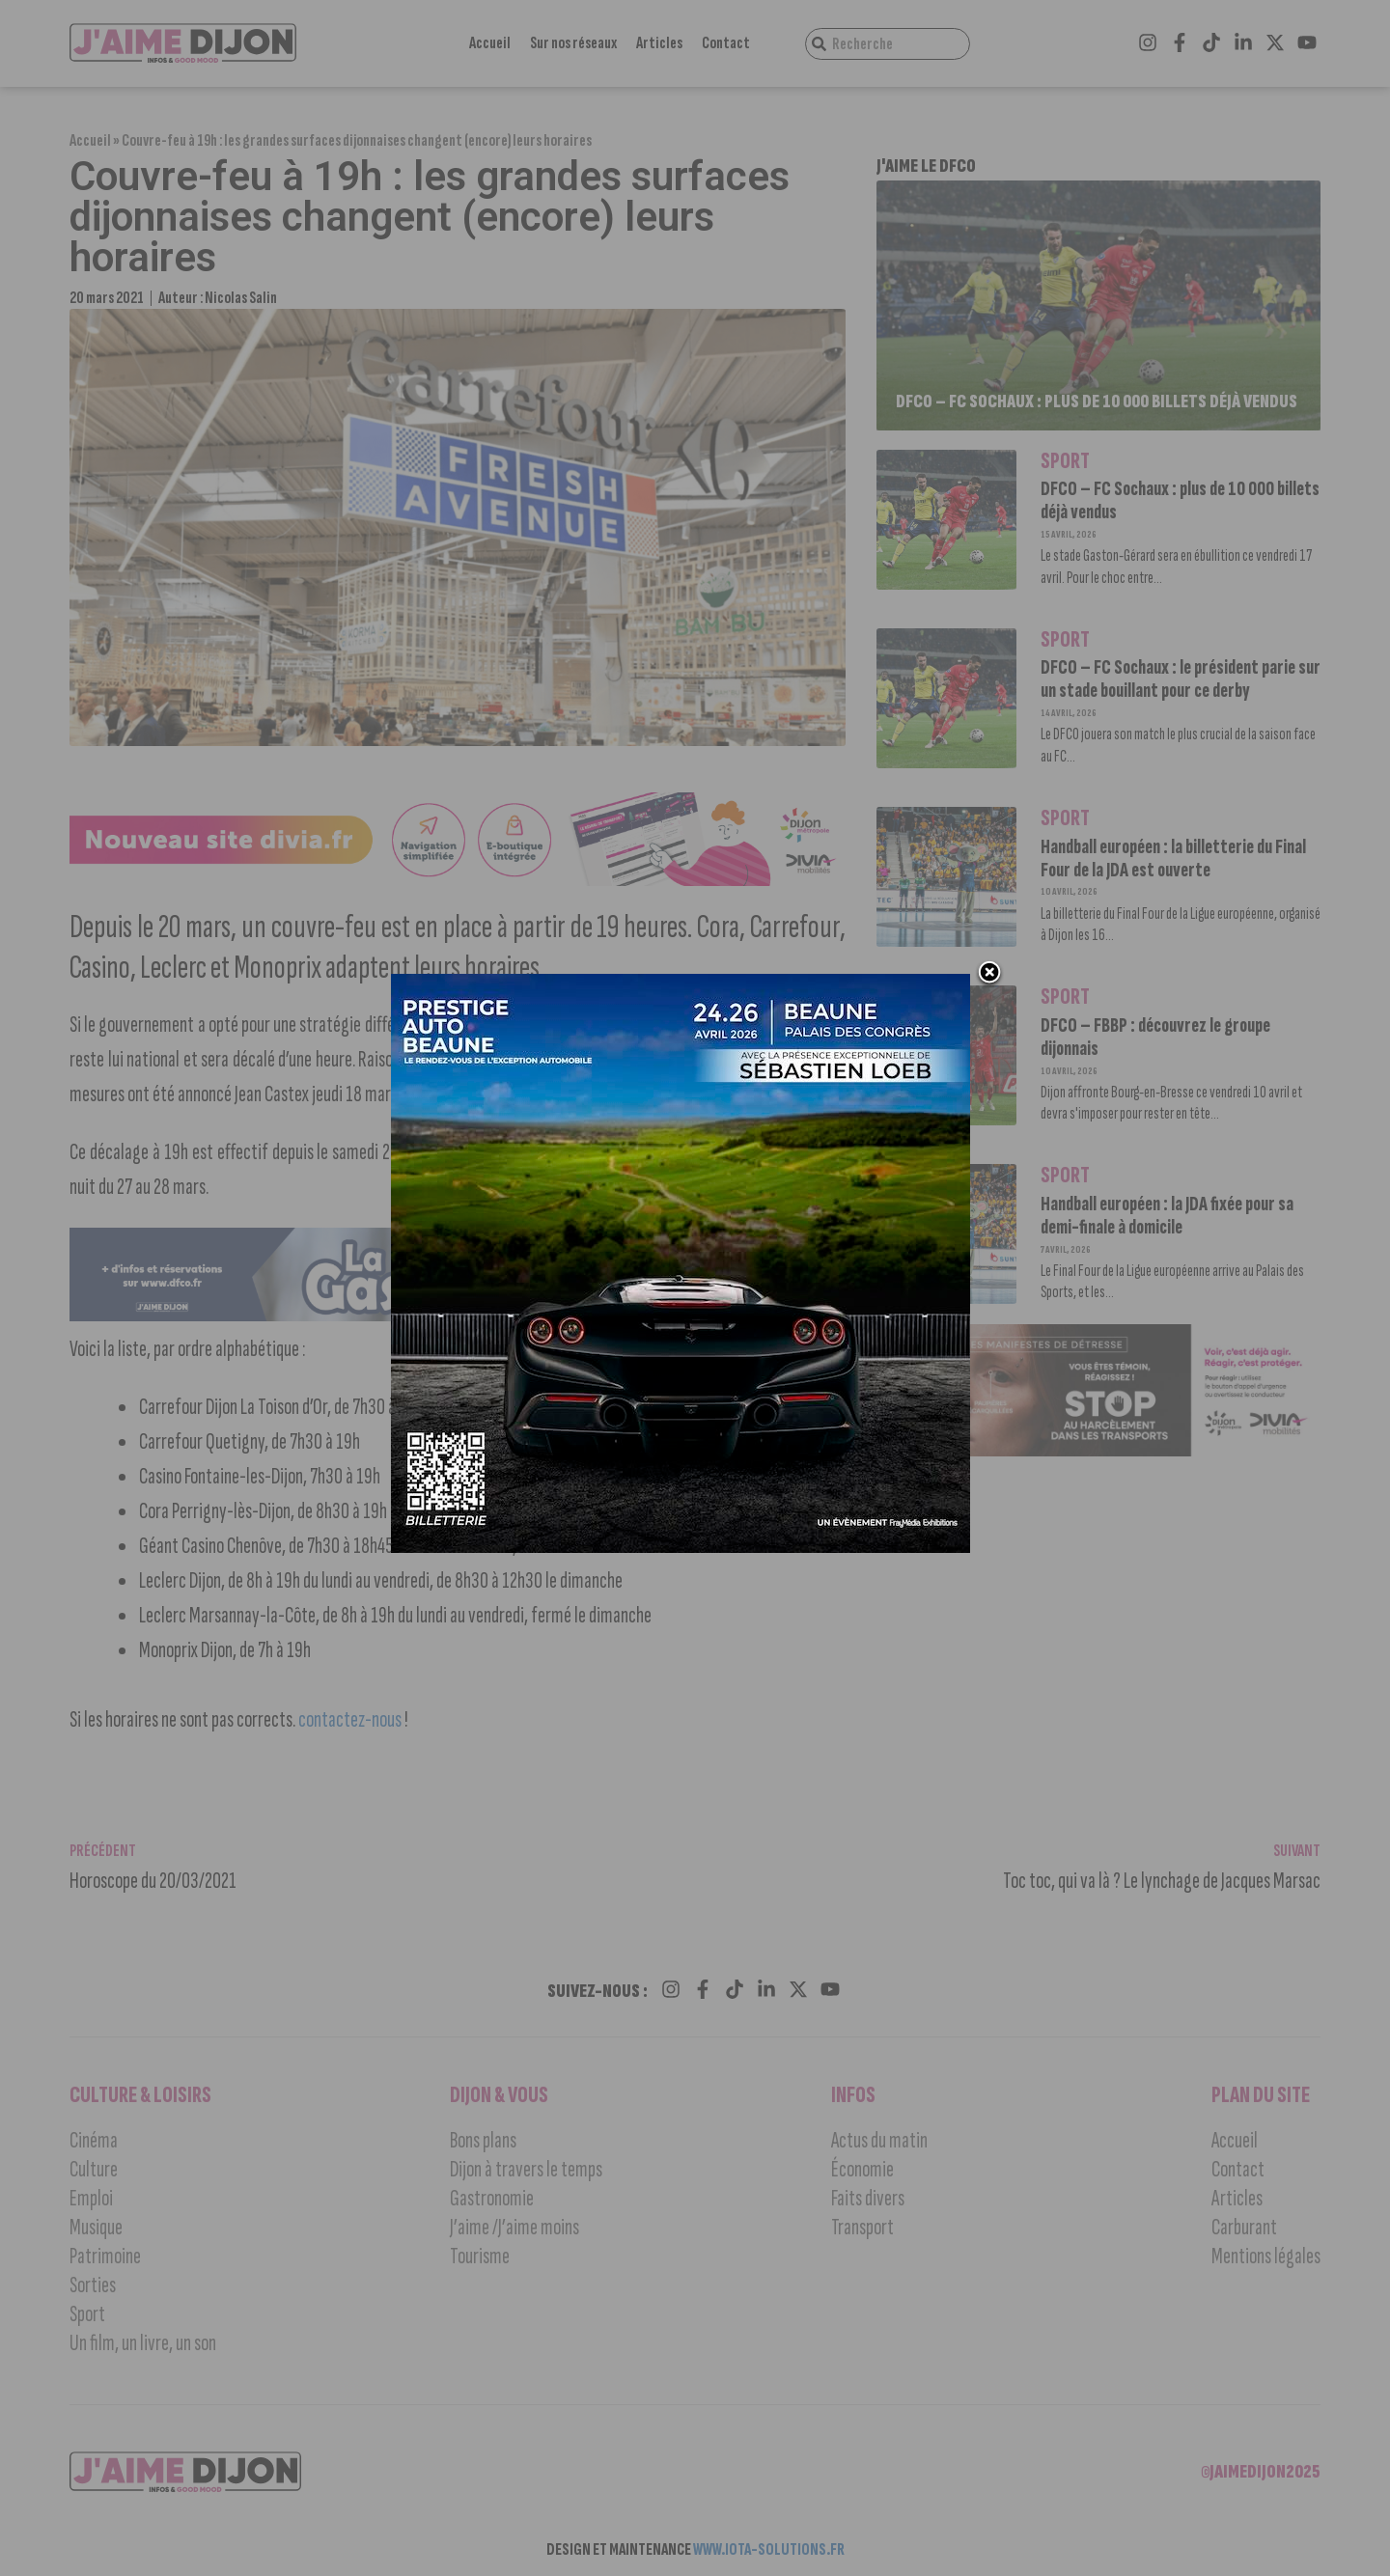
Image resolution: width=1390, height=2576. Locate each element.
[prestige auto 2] (685, 1558)
